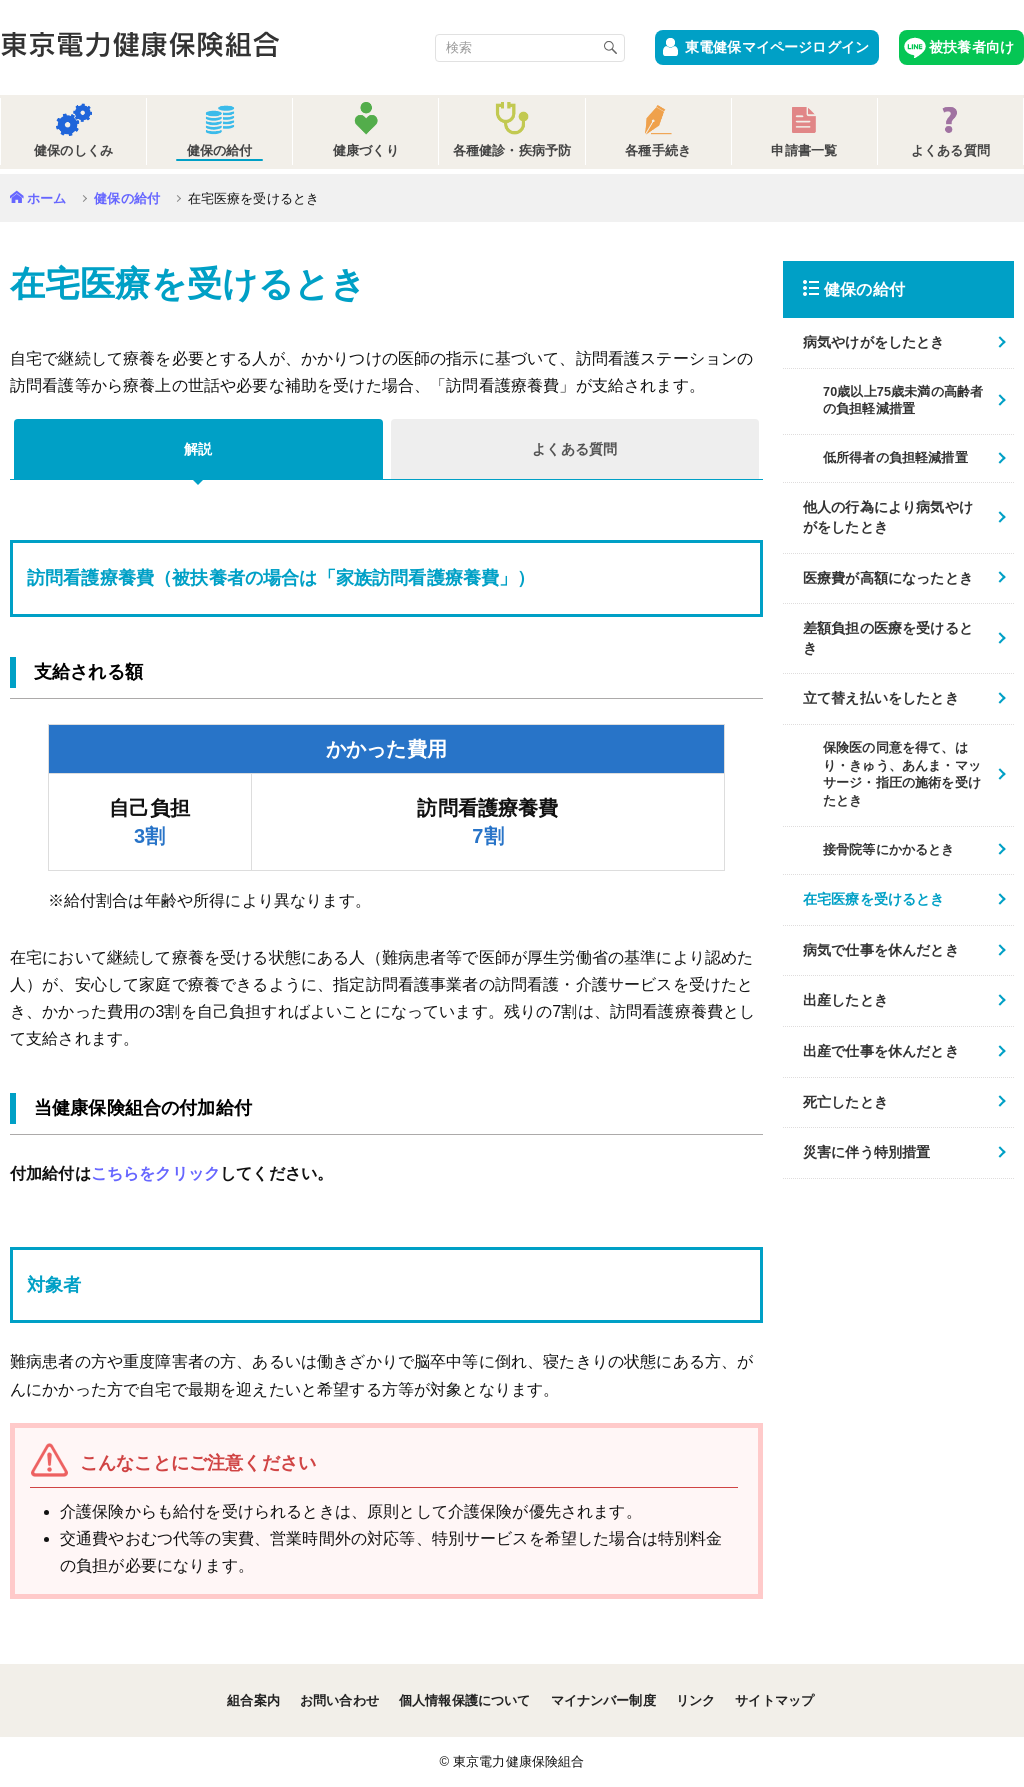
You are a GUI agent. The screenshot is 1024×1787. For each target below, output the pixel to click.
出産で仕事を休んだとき (881, 1051)
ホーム (46, 198)
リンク (695, 1700)
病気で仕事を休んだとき (881, 950)
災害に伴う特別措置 (866, 1152)
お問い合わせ (339, 1700)
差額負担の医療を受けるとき (888, 638)
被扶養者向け (971, 47)
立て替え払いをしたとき (881, 698)
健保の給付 (127, 198)
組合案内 (253, 1700)
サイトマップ (774, 1700)
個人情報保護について (465, 1700)
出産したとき (845, 1000)
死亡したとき (845, 1102)
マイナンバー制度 (603, 1700)
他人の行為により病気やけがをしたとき (888, 517)
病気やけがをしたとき (874, 342)
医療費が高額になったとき (888, 578)
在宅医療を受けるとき (874, 899)
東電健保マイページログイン (777, 47)
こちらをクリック (155, 1173)
